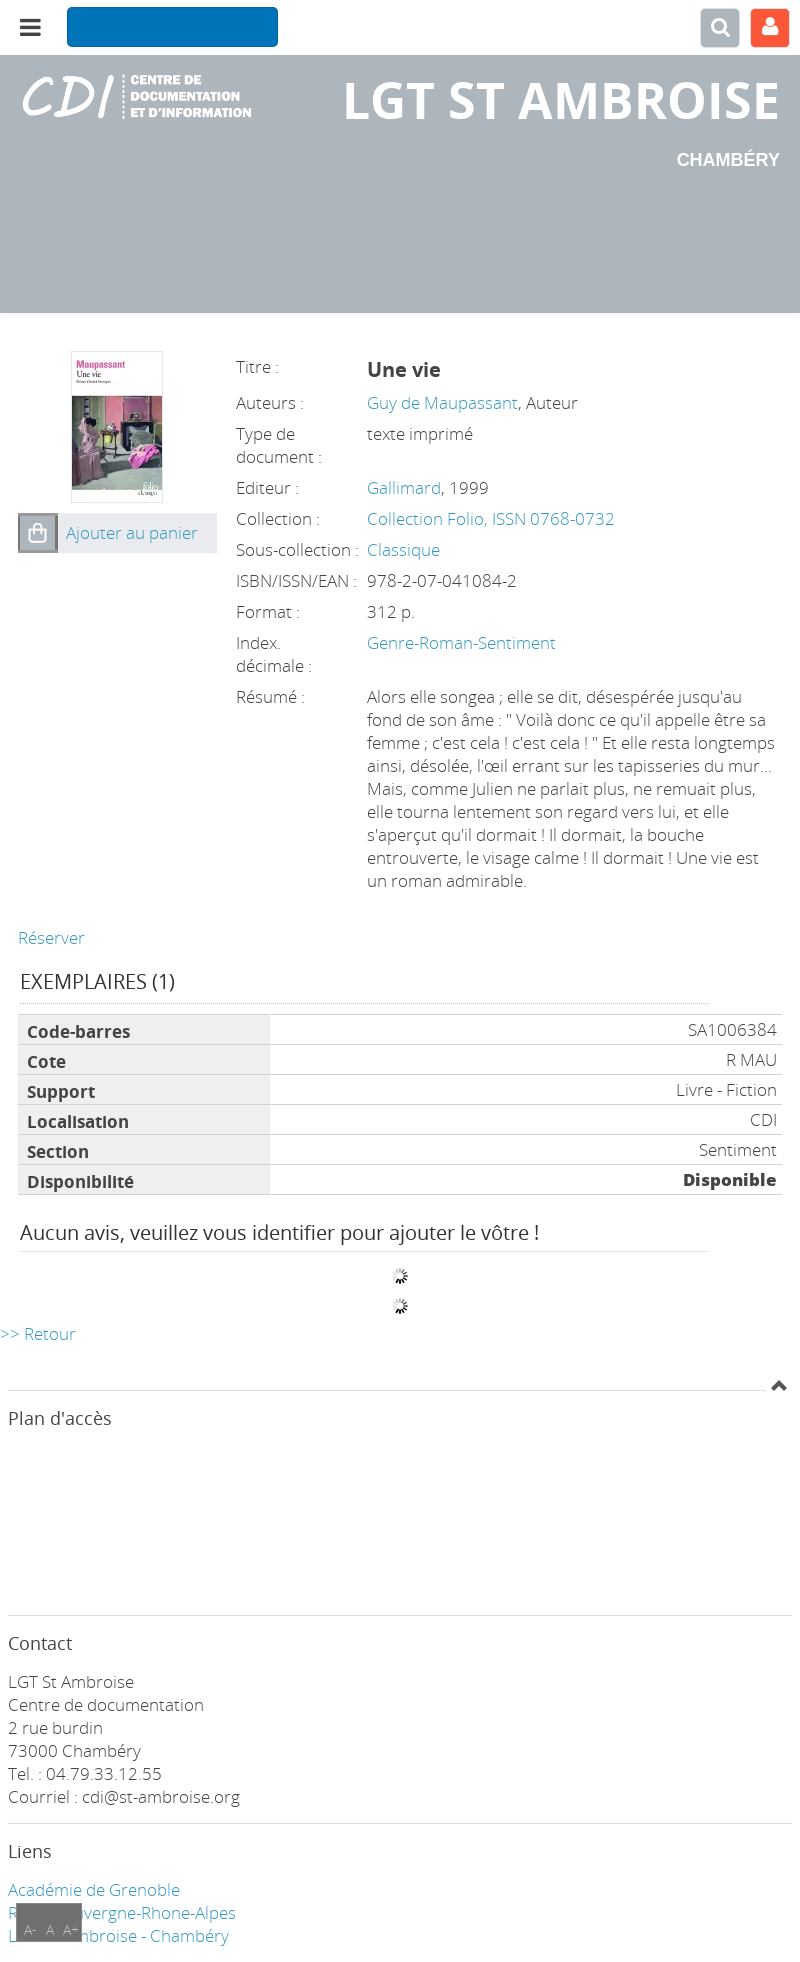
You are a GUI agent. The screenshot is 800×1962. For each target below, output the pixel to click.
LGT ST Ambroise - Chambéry (118, 1935)
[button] (38, 533)
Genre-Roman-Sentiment (461, 642)
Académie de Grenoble (94, 1889)
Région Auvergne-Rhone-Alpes (122, 1912)
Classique (403, 549)
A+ (71, 1929)
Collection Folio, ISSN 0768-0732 (491, 518)
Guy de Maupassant (442, 402)
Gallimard (404, 487)
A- (30, 1929)
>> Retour (38, 1333)
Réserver (51, 937)
